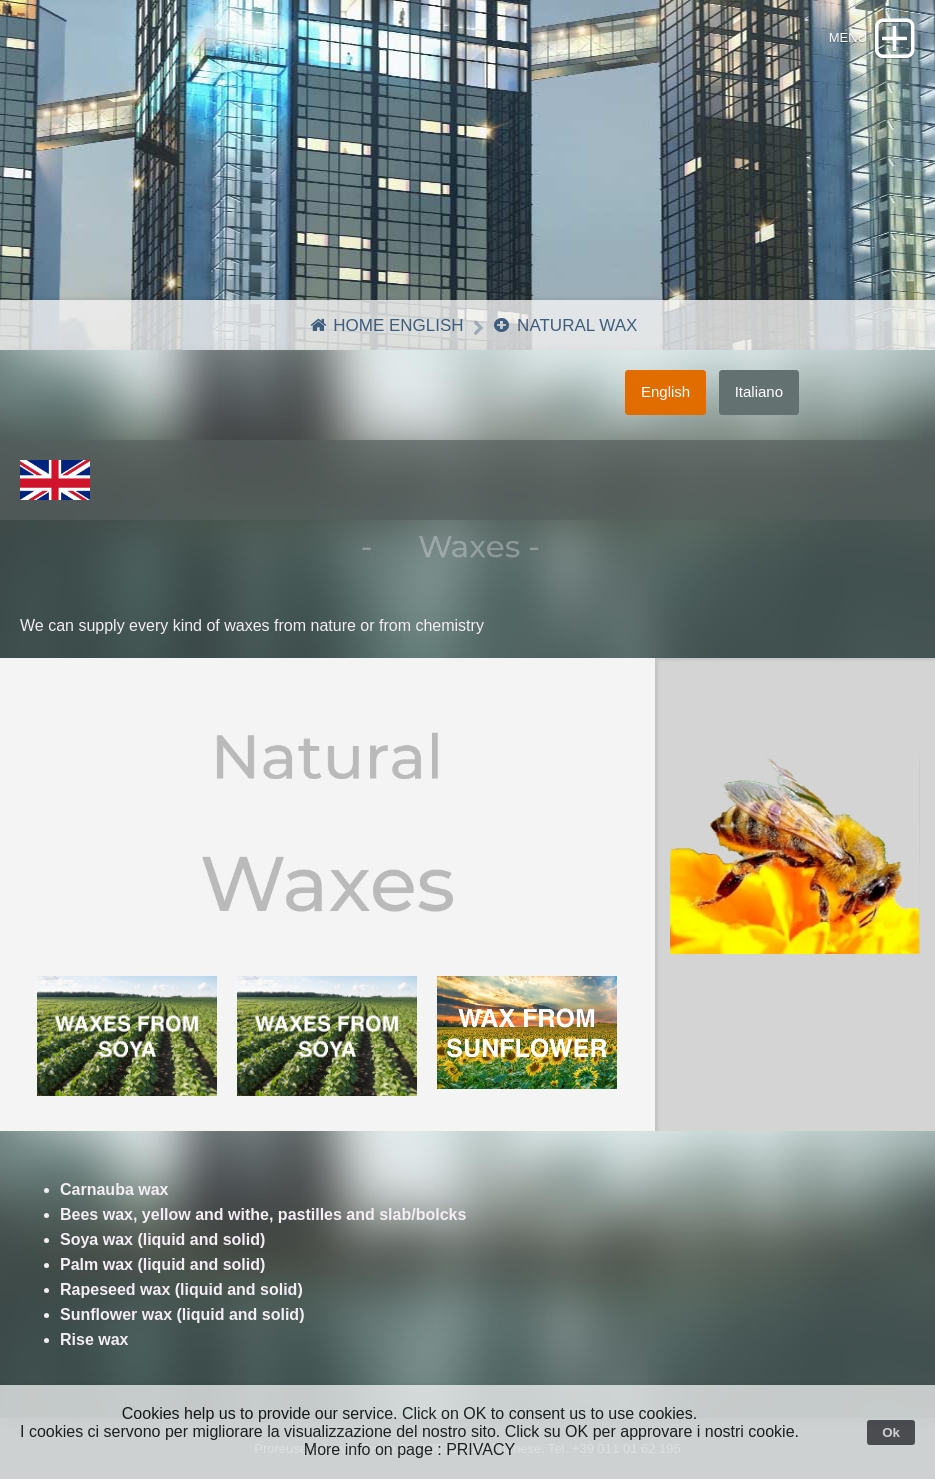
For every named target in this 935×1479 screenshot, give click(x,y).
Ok (891, 1432)
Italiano (759, 391)
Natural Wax (564, 325)
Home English (385, 325)
